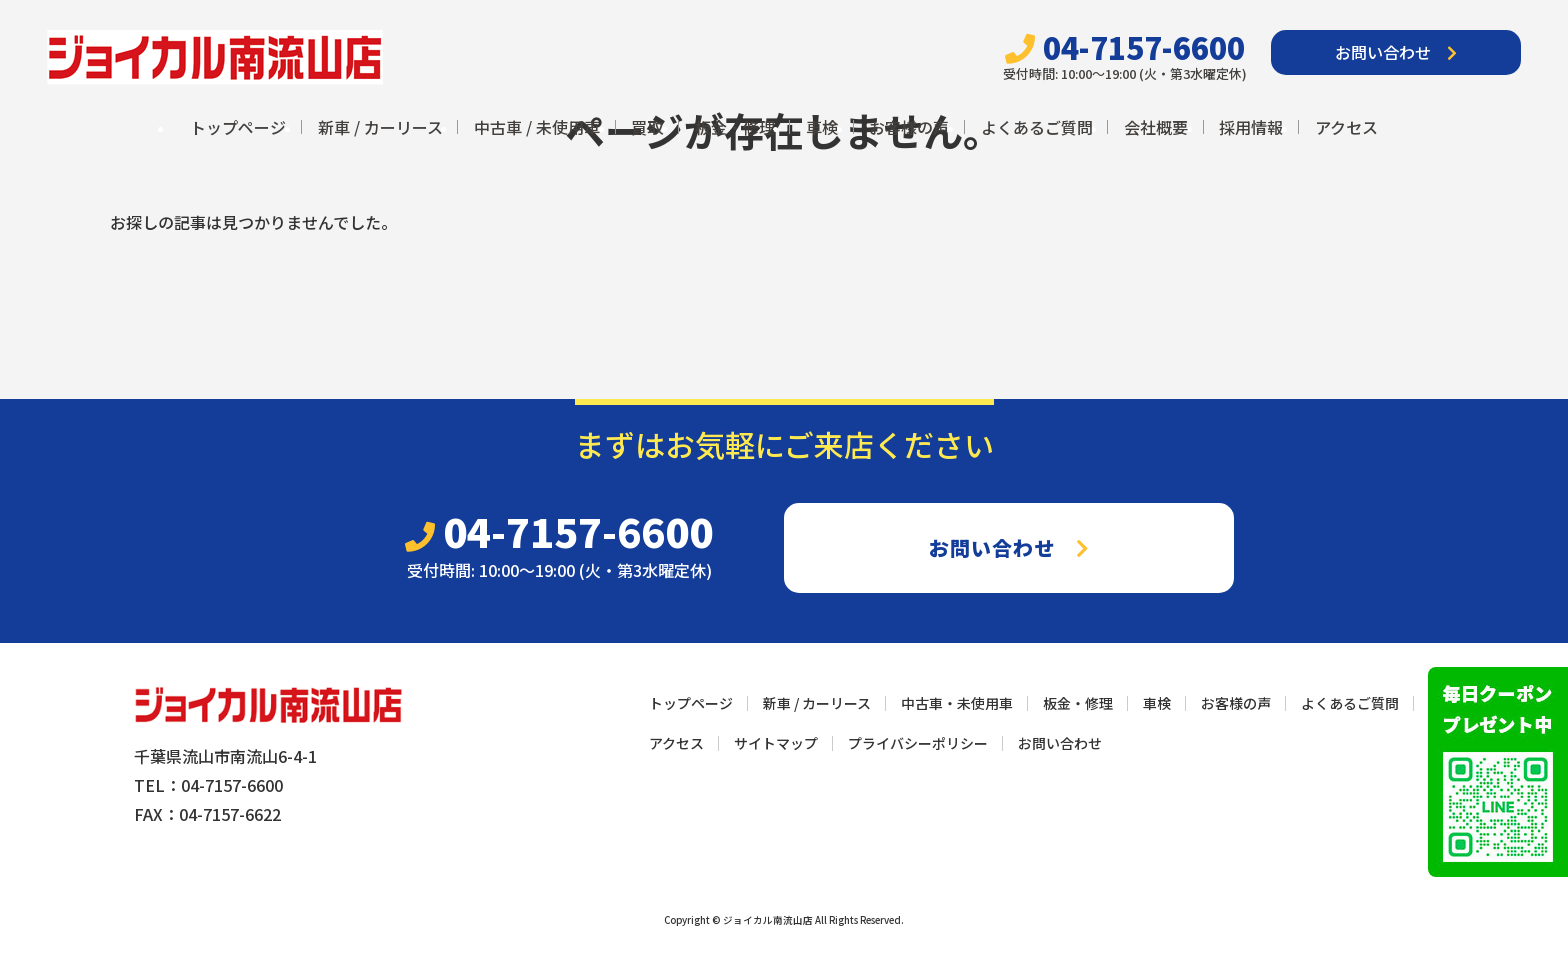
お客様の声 (909, 127)
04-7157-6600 (1125, 47)
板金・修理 (735, 127)
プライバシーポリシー (918, 743)
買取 (647, 127)
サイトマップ (776, 743)
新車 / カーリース (380, 127)
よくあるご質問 (1037, 127)
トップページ (238, 127)
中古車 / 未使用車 (537, 127)
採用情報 (1251, 127)
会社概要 (1156, 127)
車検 (822, 127)
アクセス (1346, 127)
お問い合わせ (1396, 52)
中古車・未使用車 (957, 703)
